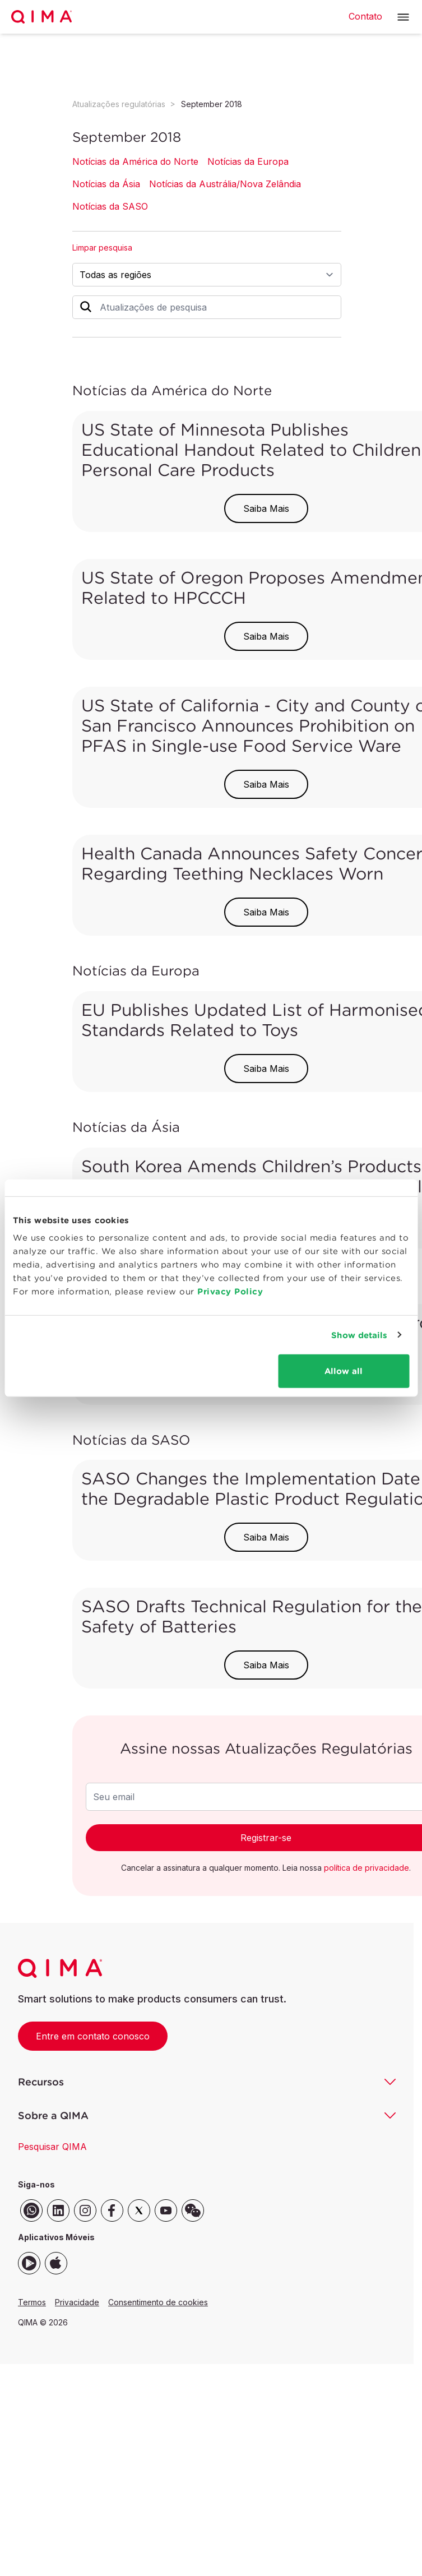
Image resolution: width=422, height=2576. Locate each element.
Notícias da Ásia (106, 183)
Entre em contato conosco (93, 2036)
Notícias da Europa (248, 161)
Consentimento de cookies (158, 2302)
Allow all (343, 1371)
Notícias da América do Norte (135, 161)
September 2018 (211, 104)
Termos (32, 2302)
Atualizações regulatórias (118, 104)
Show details (359, 1334)
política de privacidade (366, 1867)
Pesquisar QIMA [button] (52, 2146)
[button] (403, 17)
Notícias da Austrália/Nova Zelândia (225, 183)
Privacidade (77, 2302)
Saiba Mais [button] (266, 508)
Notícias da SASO (110, 206)
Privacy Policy (230, 1291)
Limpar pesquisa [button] (102, 247)
